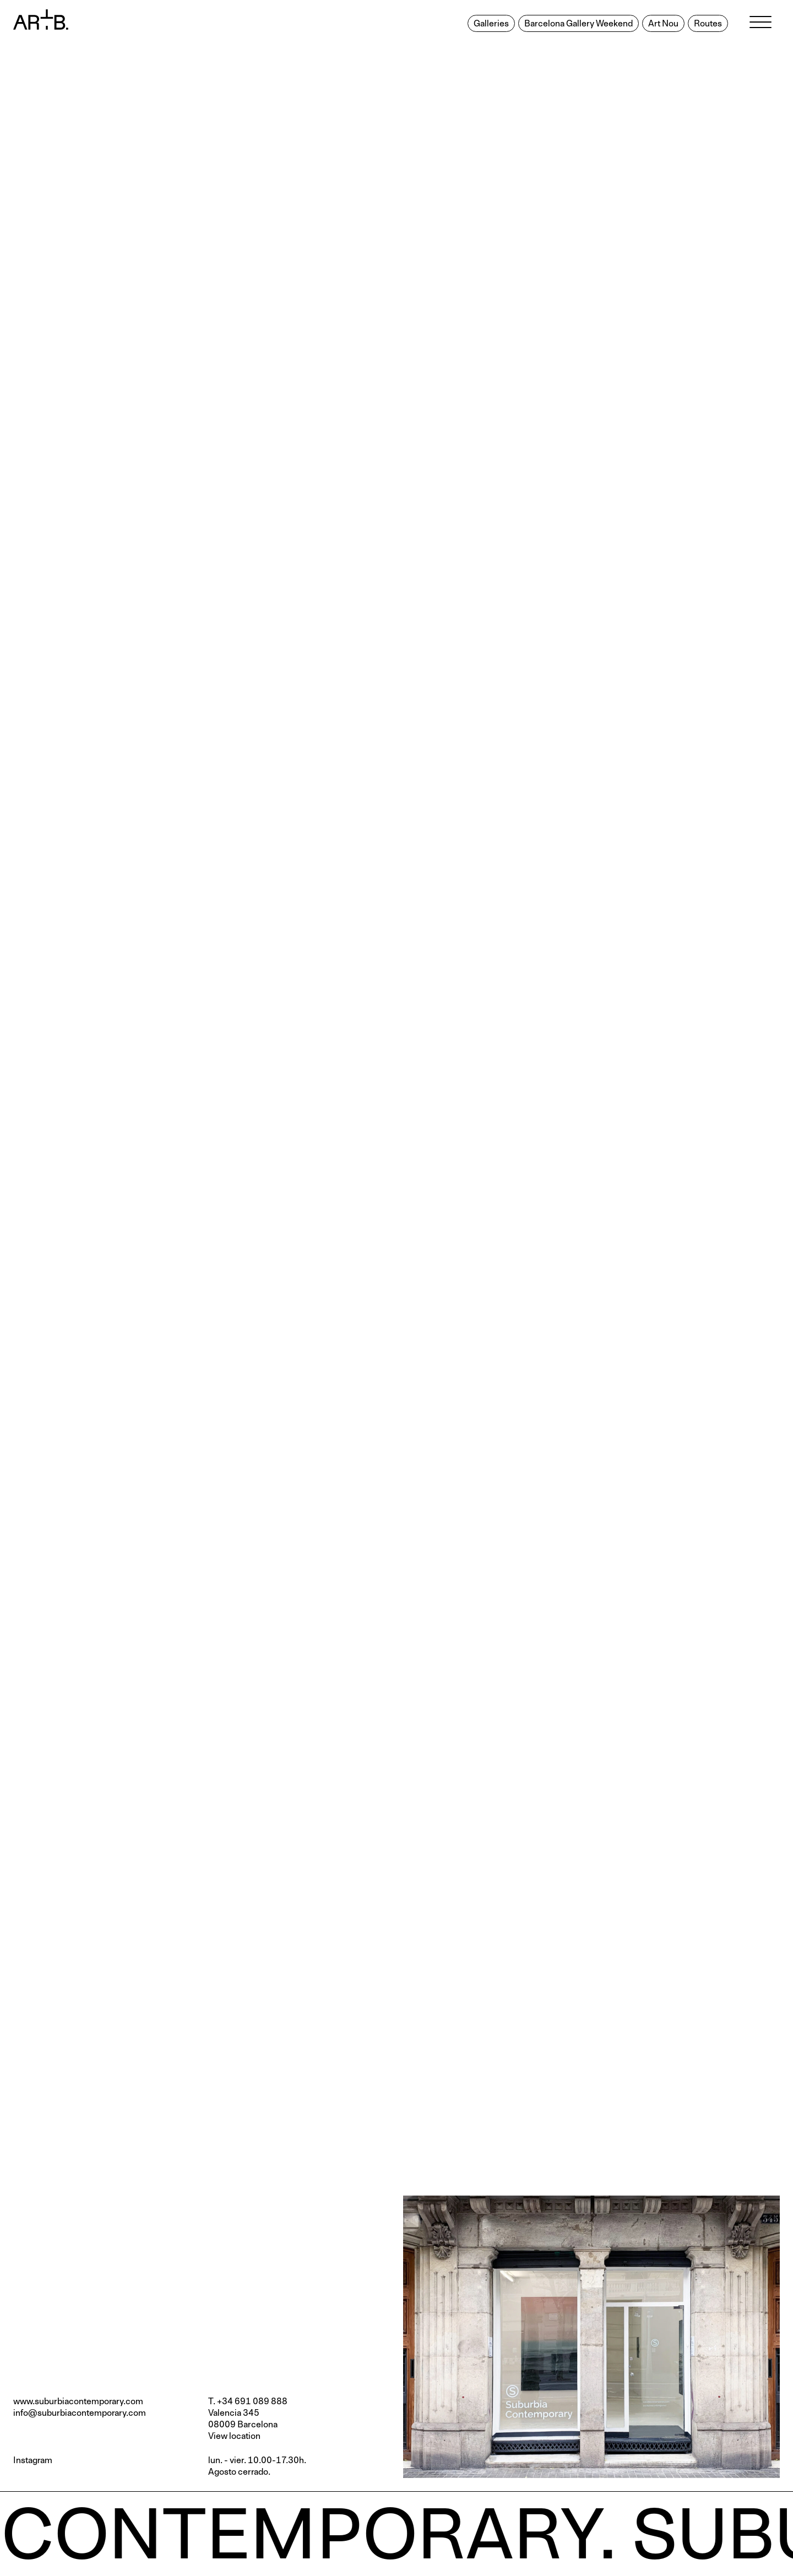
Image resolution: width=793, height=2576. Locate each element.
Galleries (491, 23)
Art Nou (663, 23)
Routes (708, 23)
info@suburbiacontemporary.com (79, 2413)
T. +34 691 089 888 (247, 2401)
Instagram (32, 2460)
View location (234, 2436)
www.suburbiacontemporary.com (78, 2401)
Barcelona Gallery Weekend (578, 23)
